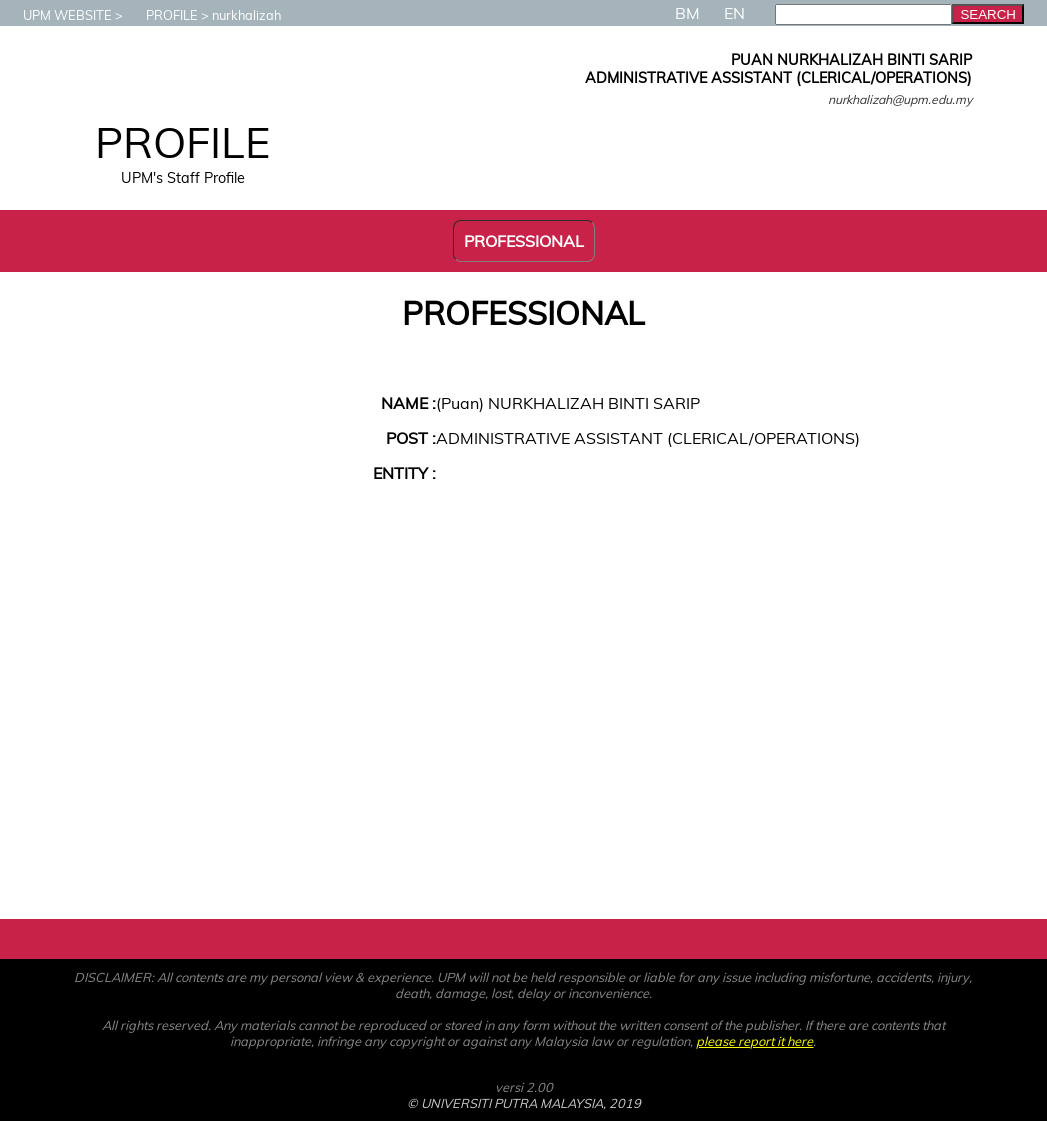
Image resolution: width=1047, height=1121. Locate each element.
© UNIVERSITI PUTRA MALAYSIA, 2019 (524, 1103)
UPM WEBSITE (57, 15)
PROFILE (162, 15)
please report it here (754, 1041)
